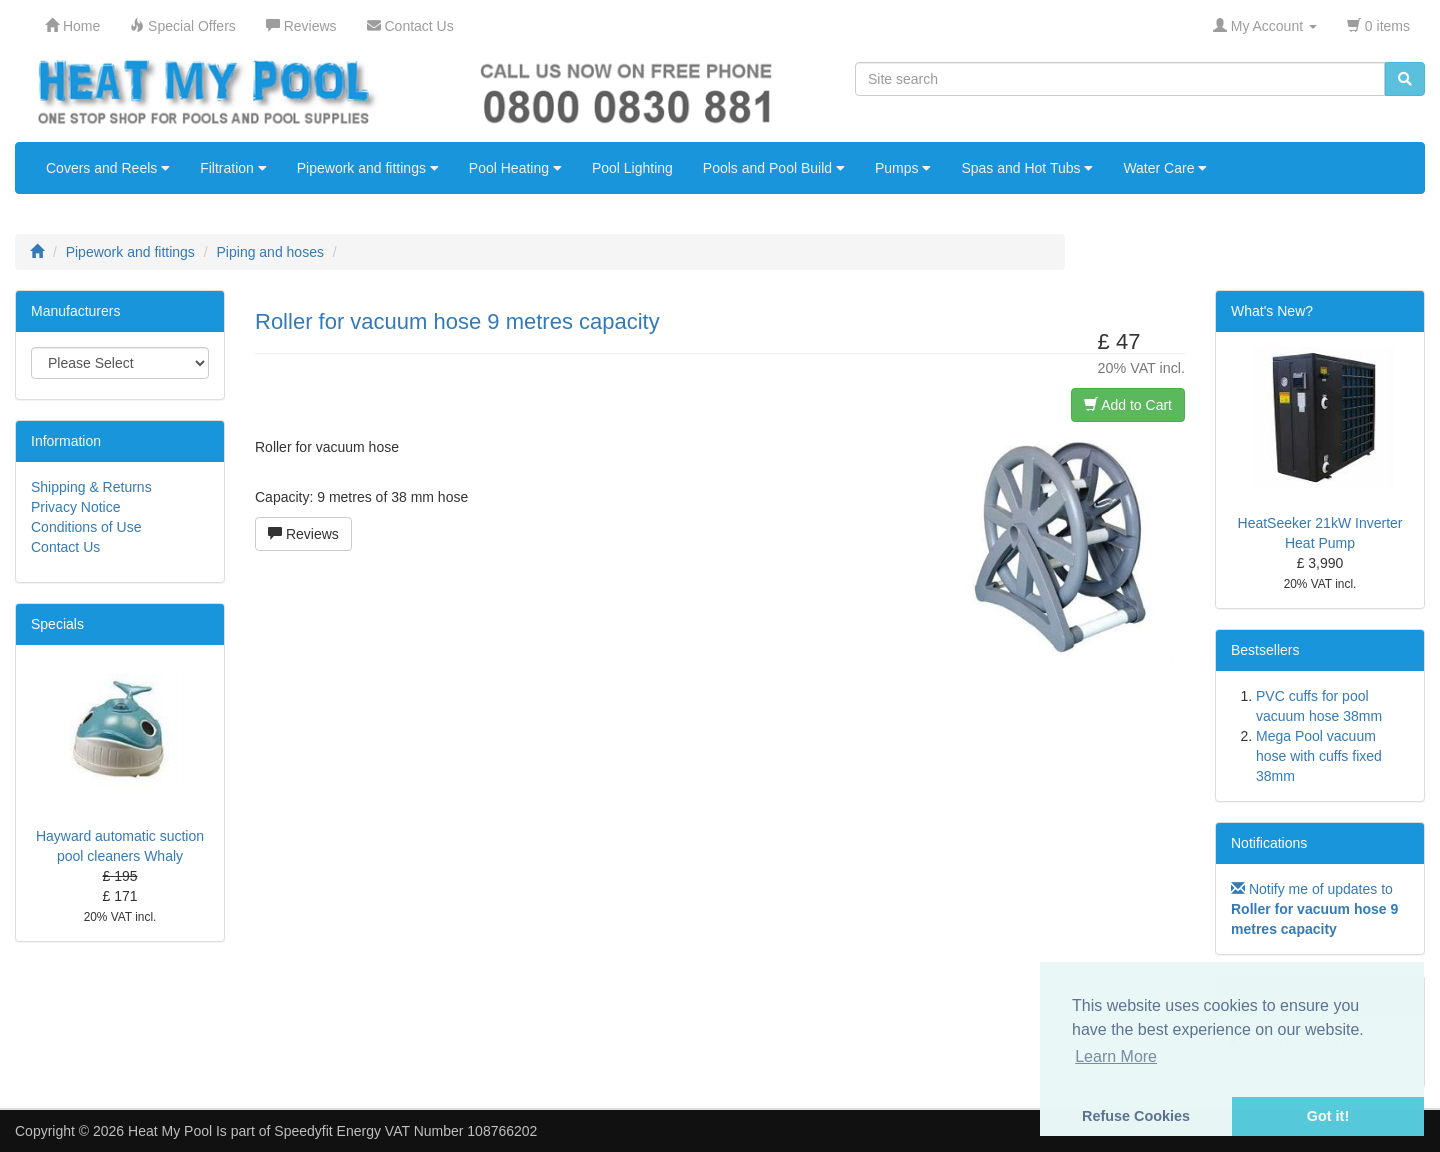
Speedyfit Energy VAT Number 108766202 (405, 1131)
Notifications (1269, 843)
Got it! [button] (1328, 1116)
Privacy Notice (75, 507)
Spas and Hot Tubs (1027, 168)
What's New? (1272, 311)
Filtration (233, 168)
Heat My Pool (170, 1131)
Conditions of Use (86, 527)
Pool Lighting (632, 168)
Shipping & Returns (91, 487)
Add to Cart (1128, 405)
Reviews (303, 534)
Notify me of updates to (1314, 909)
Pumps (903, 168)
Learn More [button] (1116, 1056)
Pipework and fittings (368, 168)
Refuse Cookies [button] (1136, 1116)
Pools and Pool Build (774, 168)
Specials (57, 624)
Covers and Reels (108, 168)
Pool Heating (515, 168)
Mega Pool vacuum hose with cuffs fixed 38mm (1319, 756)
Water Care (1165, 168)
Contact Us (65, 547)
